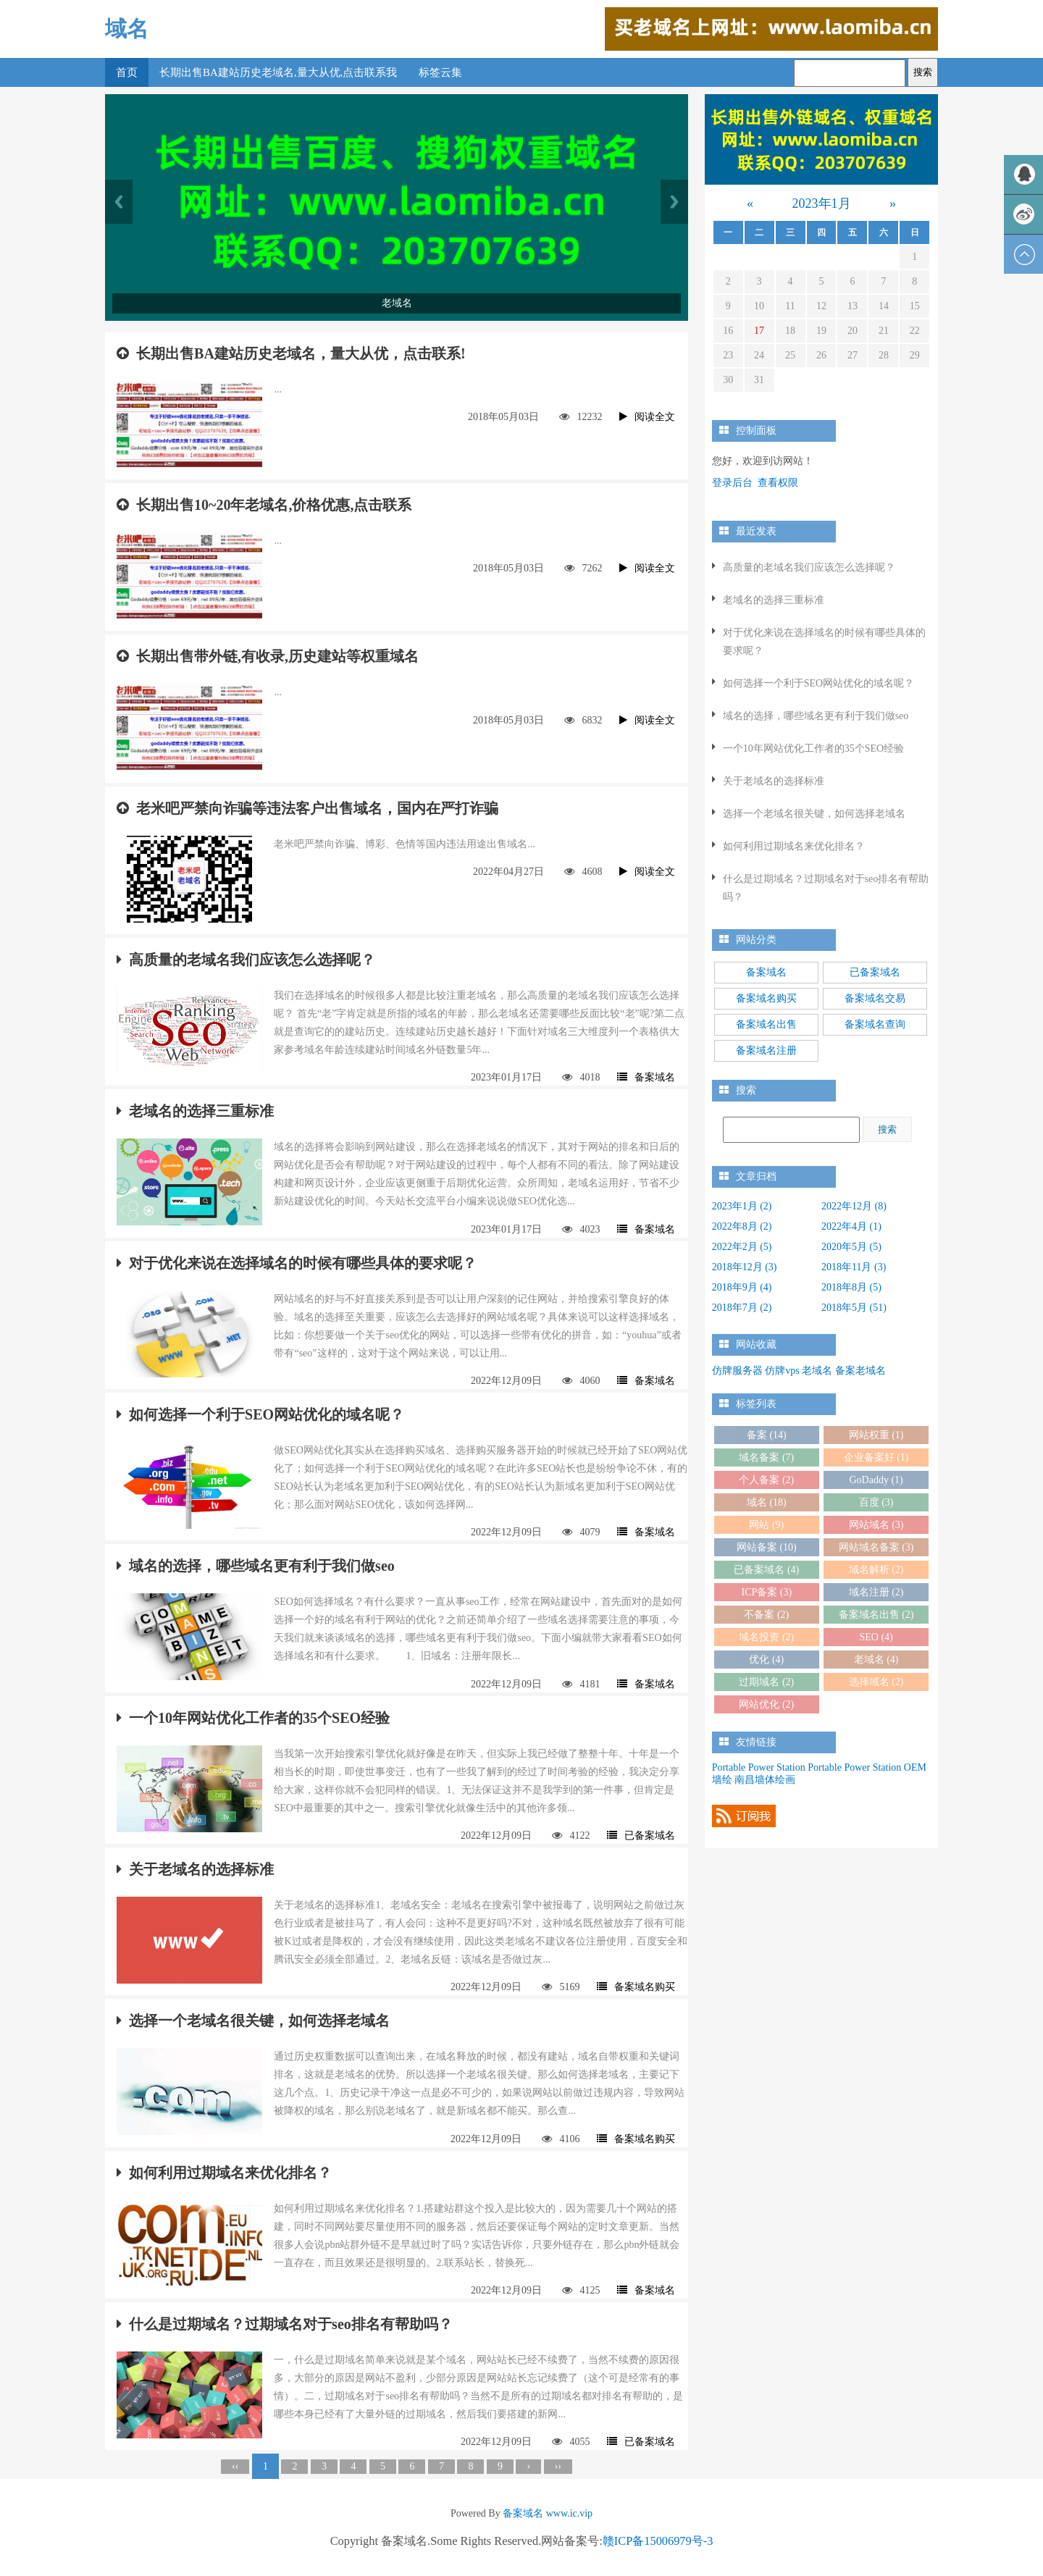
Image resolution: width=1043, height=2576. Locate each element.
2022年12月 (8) (854, 1206)
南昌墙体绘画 (764, 1779)
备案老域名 (860, 1370)
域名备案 (766, 1457)
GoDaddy (875, 1479)
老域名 (817, 1370)
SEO (875, 1637)
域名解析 (876, 1569)
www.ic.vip (569, 2513)
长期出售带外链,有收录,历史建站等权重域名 (268, 656)
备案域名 (646, 1077)
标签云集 (440, 72)
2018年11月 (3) (853, 1267)
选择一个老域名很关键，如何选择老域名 (253, 2020)
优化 (766, 1659)
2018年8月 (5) (851, 1287)
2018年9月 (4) (742, 1287)
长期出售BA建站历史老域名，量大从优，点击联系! (291, 353)
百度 (876, 1502)
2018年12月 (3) (744, 1267)
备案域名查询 (875, 1024)
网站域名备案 (876, 1547)
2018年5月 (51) (854, 1307)
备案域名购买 (636, 1986)
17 (759, 330)
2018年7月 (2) (742, 1307)
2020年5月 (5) (851, 1246)
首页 (127, 72)
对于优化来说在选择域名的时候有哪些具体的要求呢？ (297, 1263)
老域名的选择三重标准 (195, 1111)
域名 (126, 29)
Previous (119, 202)
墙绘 (722, 1779)
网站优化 (766, 1704)
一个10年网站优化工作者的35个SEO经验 (253, 1718)
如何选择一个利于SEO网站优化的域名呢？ (260, 1414)
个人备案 (766, 1479)
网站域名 (876, 1524)
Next (674, 202)
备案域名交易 (875, 998)
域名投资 (766, 1637)
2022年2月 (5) (742, 1246)
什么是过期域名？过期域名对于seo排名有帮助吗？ (285, 2324)
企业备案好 (876, 1457)
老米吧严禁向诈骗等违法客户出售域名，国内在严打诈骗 (307, 808)
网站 (766, 1524)
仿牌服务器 (737, 1370)
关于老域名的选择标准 (195, 1869)
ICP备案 (766, 1592)
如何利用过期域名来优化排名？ (224, 2172)
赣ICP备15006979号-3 (658, 2541)
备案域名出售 (766, 1024)
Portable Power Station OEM (867, 1767)
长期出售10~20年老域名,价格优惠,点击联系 (264, 505)
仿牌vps (782, 1370)
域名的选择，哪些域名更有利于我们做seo (256, 1566)
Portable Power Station (758, 1767)
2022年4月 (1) (851, 1226)
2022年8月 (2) (742, 1226)
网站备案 (767, 1547)
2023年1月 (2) (742, 1206)
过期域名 (766, 1682)
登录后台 (732, 482)
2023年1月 (821, 203)
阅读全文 (647, 416)
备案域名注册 (766, 1050)
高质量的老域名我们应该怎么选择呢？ (246, 959)
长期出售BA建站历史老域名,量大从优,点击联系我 (278, 72)
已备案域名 (641, 1835)
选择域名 (876, 1682)
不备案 (766, 1614)
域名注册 (876, 1592)
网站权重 (876, 1435)
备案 (767, 1435)
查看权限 (778, 482)
